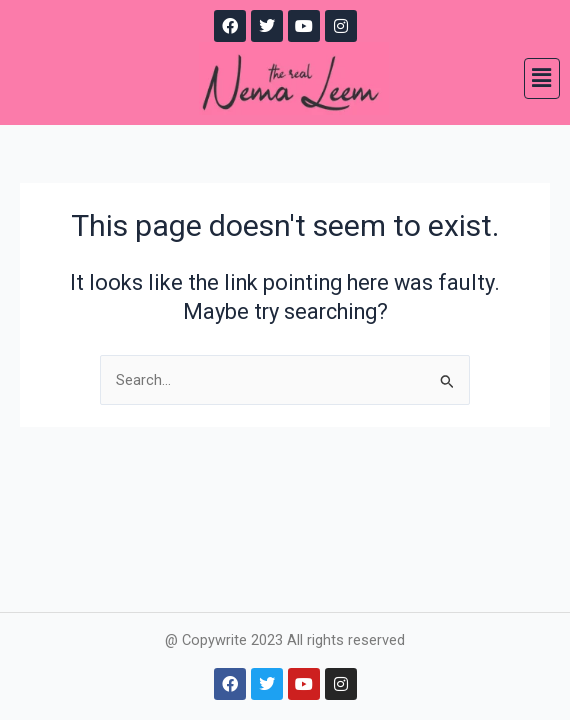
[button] (542, 78)
